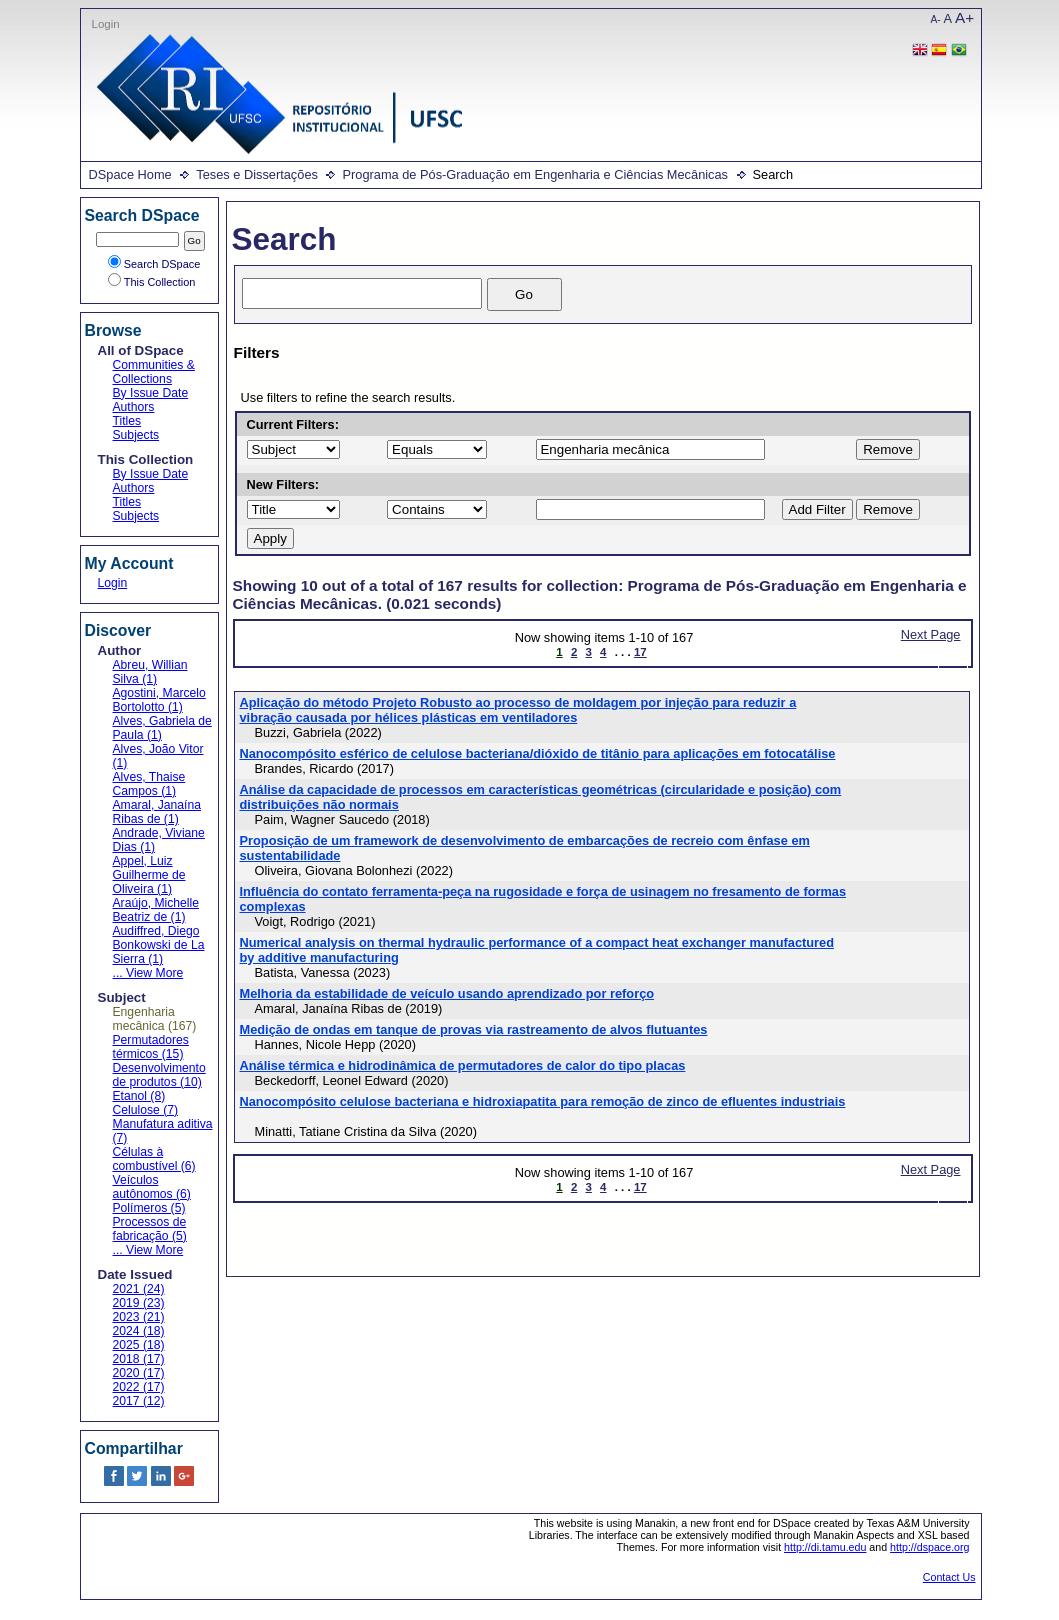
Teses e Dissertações (257, 174)
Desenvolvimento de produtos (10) (159, 1075)
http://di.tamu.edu (825, 1547)
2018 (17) (139, 1359)
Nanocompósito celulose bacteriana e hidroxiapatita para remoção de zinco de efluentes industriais (543, 1101)
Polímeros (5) (149, 1208)
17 (640, 652)
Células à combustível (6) (154, 1159)
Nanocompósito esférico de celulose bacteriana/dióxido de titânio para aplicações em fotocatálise (538, 753)
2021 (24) (139, 1289)
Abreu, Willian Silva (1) (150, 672)
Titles (127, 421)
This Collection (152, 282)
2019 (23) (139, 1303)
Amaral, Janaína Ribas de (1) (157, 812)
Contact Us (949, 1577)
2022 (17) (139, 1387)
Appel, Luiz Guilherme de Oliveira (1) (149, 875)
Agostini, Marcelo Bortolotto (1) (159, 700)
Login (106, 24)
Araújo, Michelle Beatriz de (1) (156, 910)
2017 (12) (139, 1401)
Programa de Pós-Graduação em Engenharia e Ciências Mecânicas (535, 174)
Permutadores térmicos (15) (151, 1047)
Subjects (136, 435)
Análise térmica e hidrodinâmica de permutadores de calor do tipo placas (463, 1065)
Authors (134, 407)
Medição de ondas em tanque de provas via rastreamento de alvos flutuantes (474, 1029)
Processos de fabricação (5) (150, 1229)
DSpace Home (130, 174)
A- (936, 19)
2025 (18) (139, 1345)
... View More (148, 973)
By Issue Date (151, 393)
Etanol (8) (139, 1096)
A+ (964, 17)
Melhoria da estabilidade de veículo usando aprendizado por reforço (447, 993)
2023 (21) (139, 1317)
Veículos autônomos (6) (152, 1187)
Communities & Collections (154, 372)
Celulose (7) (146, 1110)
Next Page (931, 634)
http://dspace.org (929, 1547)
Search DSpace (154, 264)
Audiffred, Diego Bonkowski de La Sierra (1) (159, 945)
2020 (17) (139, 1373)
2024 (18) (139, 1331)
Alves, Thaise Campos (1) (149, 784)
